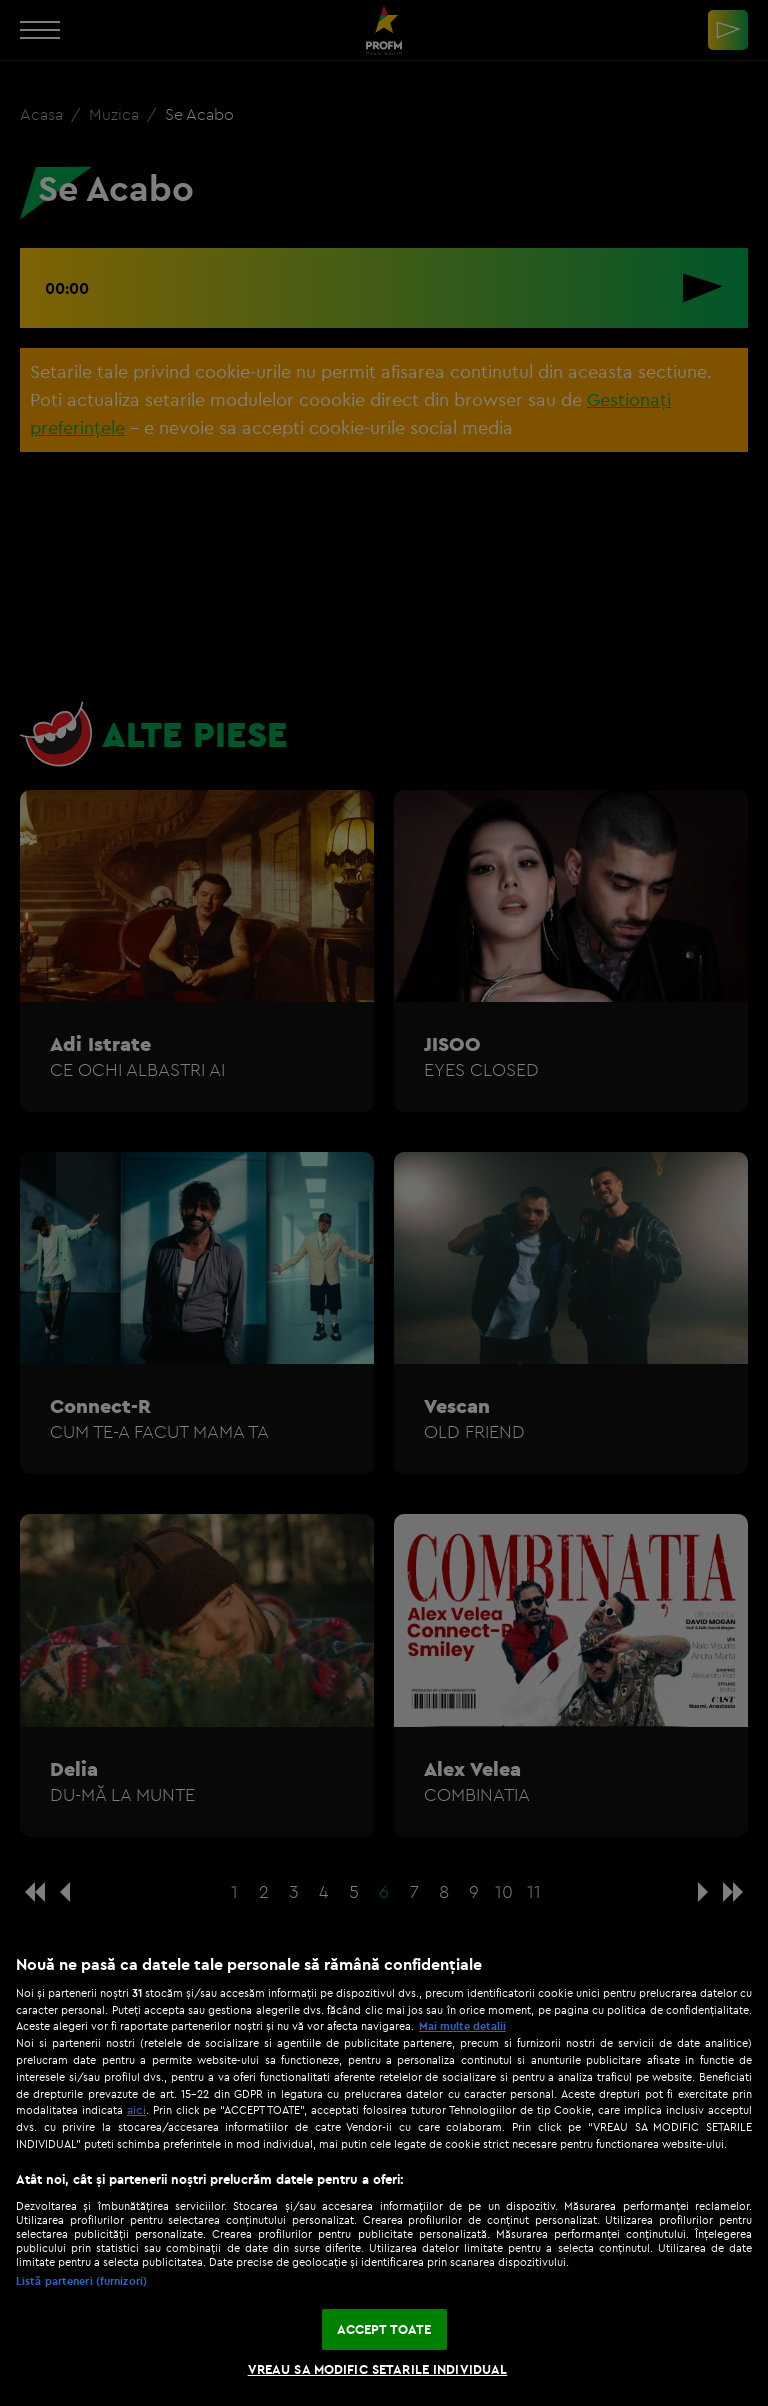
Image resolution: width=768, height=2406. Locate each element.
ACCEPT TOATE (384, 2329)
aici (136, 2109)
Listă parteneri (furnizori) (81, 2281)
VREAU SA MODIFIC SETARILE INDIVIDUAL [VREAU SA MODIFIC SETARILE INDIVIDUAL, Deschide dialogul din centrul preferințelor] (378, 2369)
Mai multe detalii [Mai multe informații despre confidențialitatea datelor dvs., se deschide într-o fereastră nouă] (462, 2026)
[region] (384, 2170)
